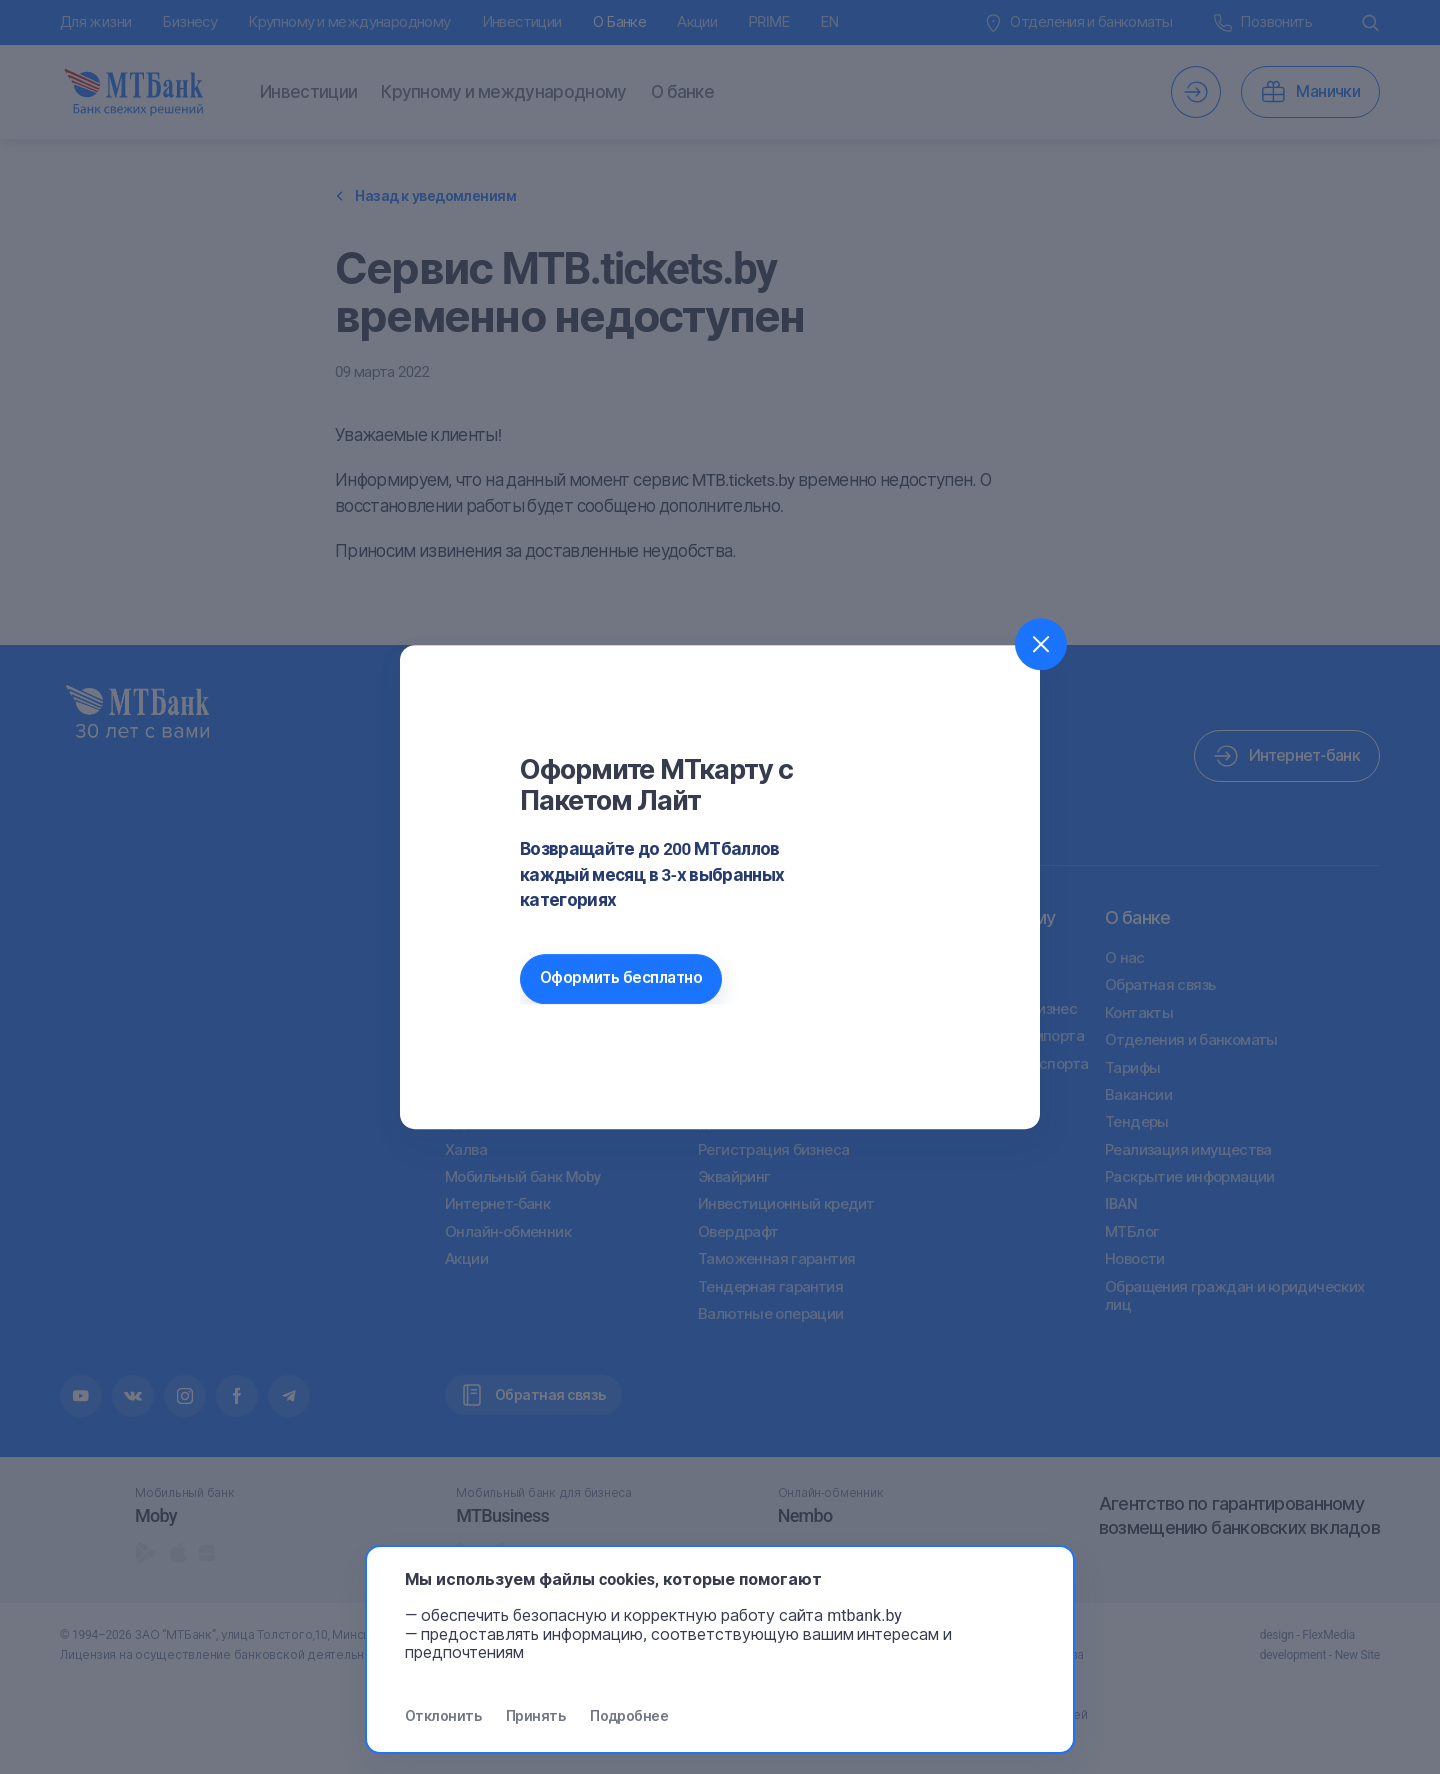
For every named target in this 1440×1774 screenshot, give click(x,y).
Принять (535, 1716)
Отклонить (443, 1716)
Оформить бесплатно (620, 978)
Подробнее (629, 1716)
